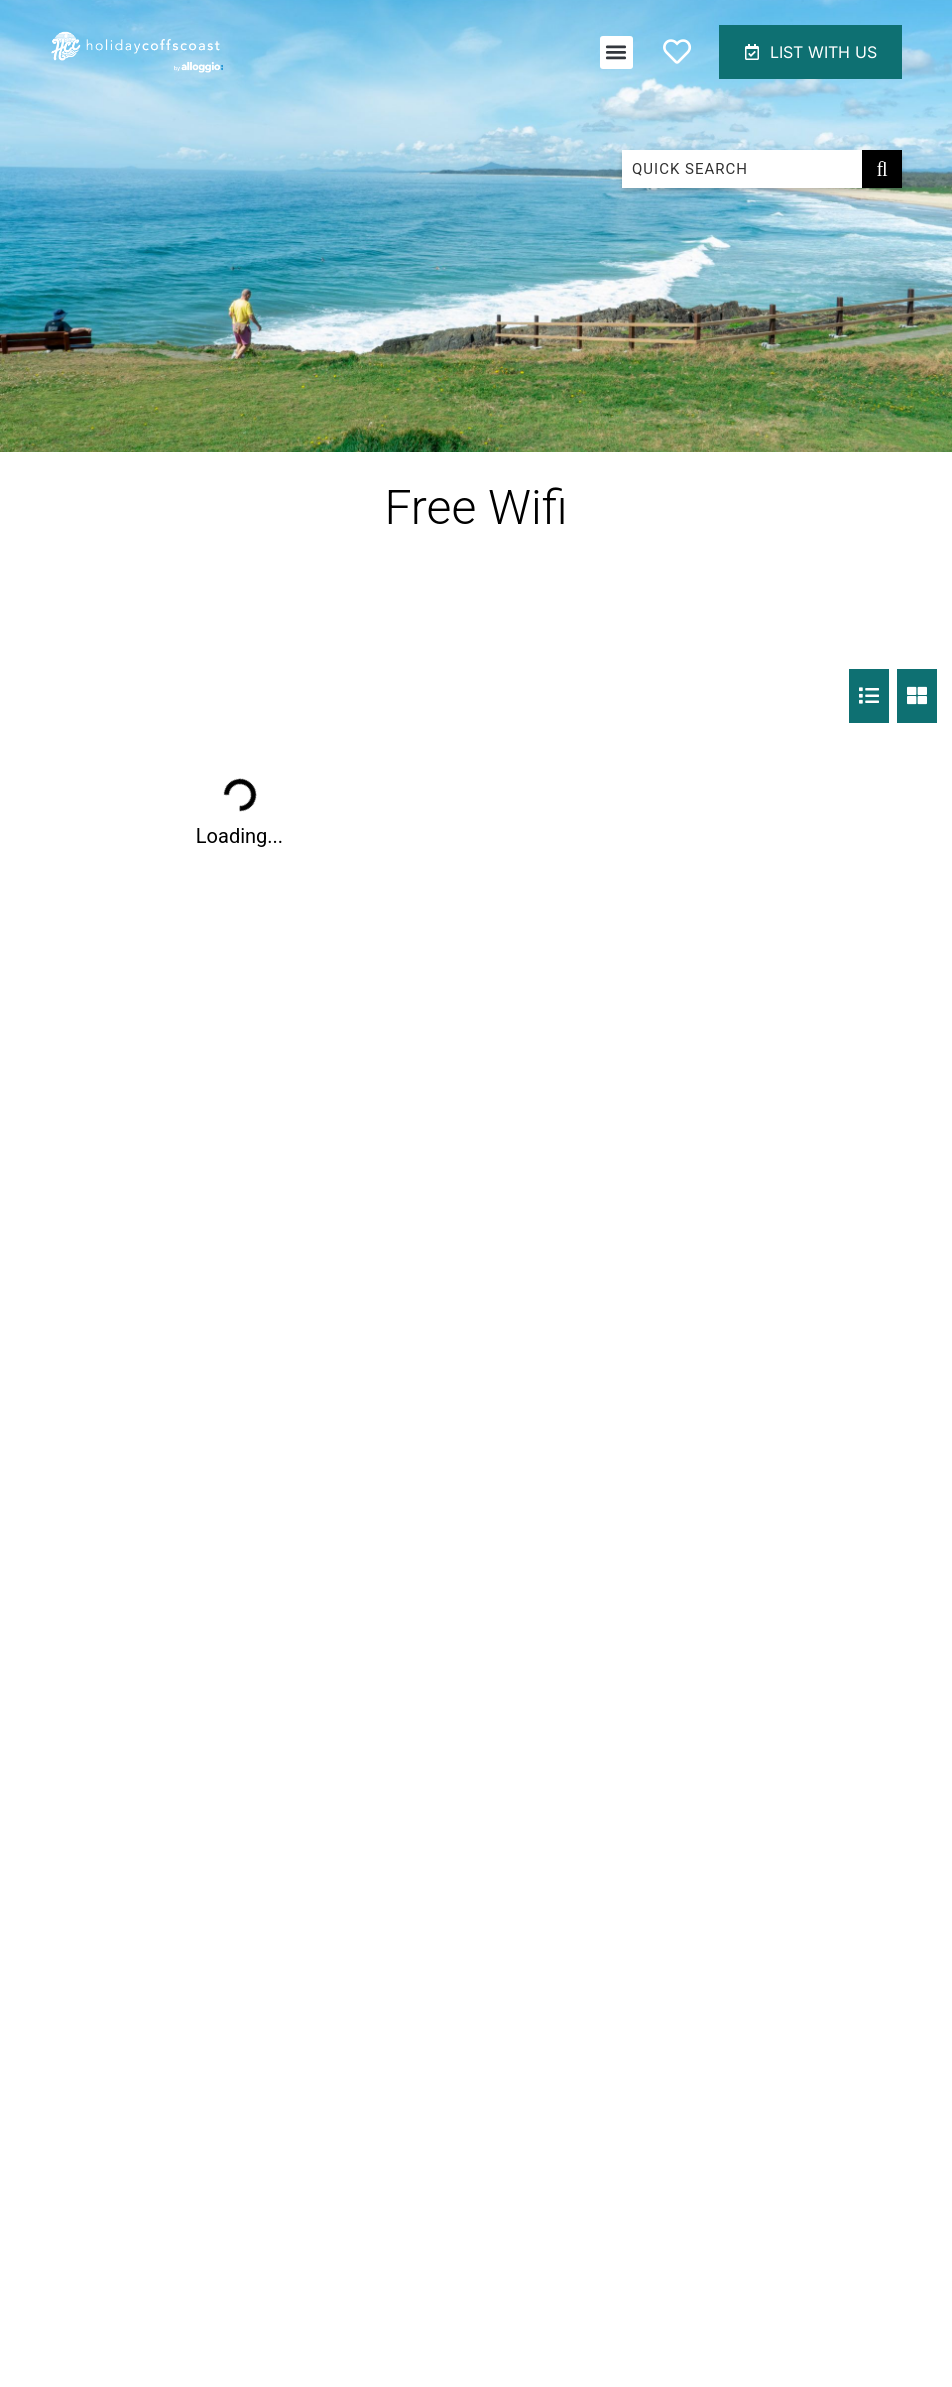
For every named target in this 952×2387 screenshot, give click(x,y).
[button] (616, 52)
